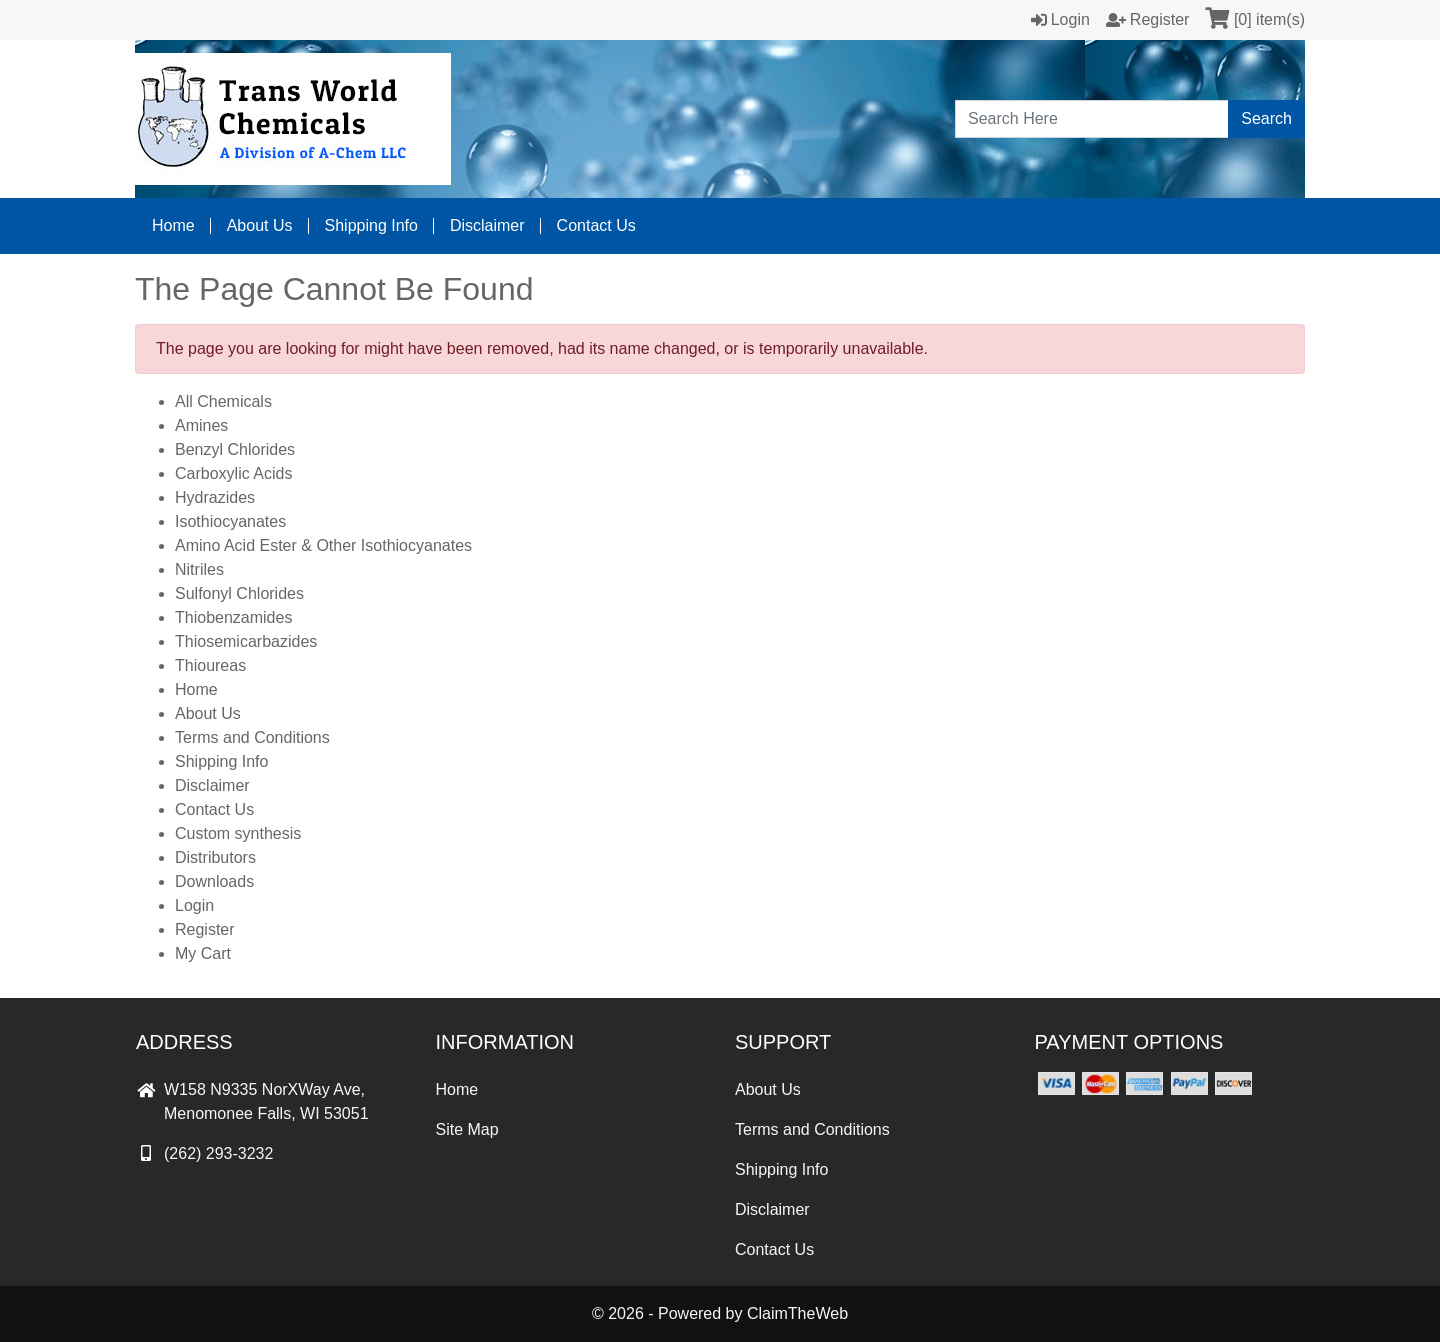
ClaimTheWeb (797, 1313)
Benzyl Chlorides (235, 449)
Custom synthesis (238, 833)
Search (1266, 118)
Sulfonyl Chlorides (239, 593)
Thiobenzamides (233, 617)
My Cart (203, 953)
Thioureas (210, 665)
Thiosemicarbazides (246, 641)
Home (173, 225)
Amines (201, 425)
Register (205, 929)
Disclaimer (487, 225)
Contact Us (596, 225)
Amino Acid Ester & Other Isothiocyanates (323, 545)
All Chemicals (223, 401)
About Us (260, 225)
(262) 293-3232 (204, 1153)
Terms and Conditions (252, 737)
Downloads (214, 881)
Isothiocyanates (230, 521)
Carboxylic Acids (233, 473)
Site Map (467, 1129)
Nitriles (199, 569)
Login (194, 905)
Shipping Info (371, 225)
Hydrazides (215, 497)
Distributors (215, 857)
